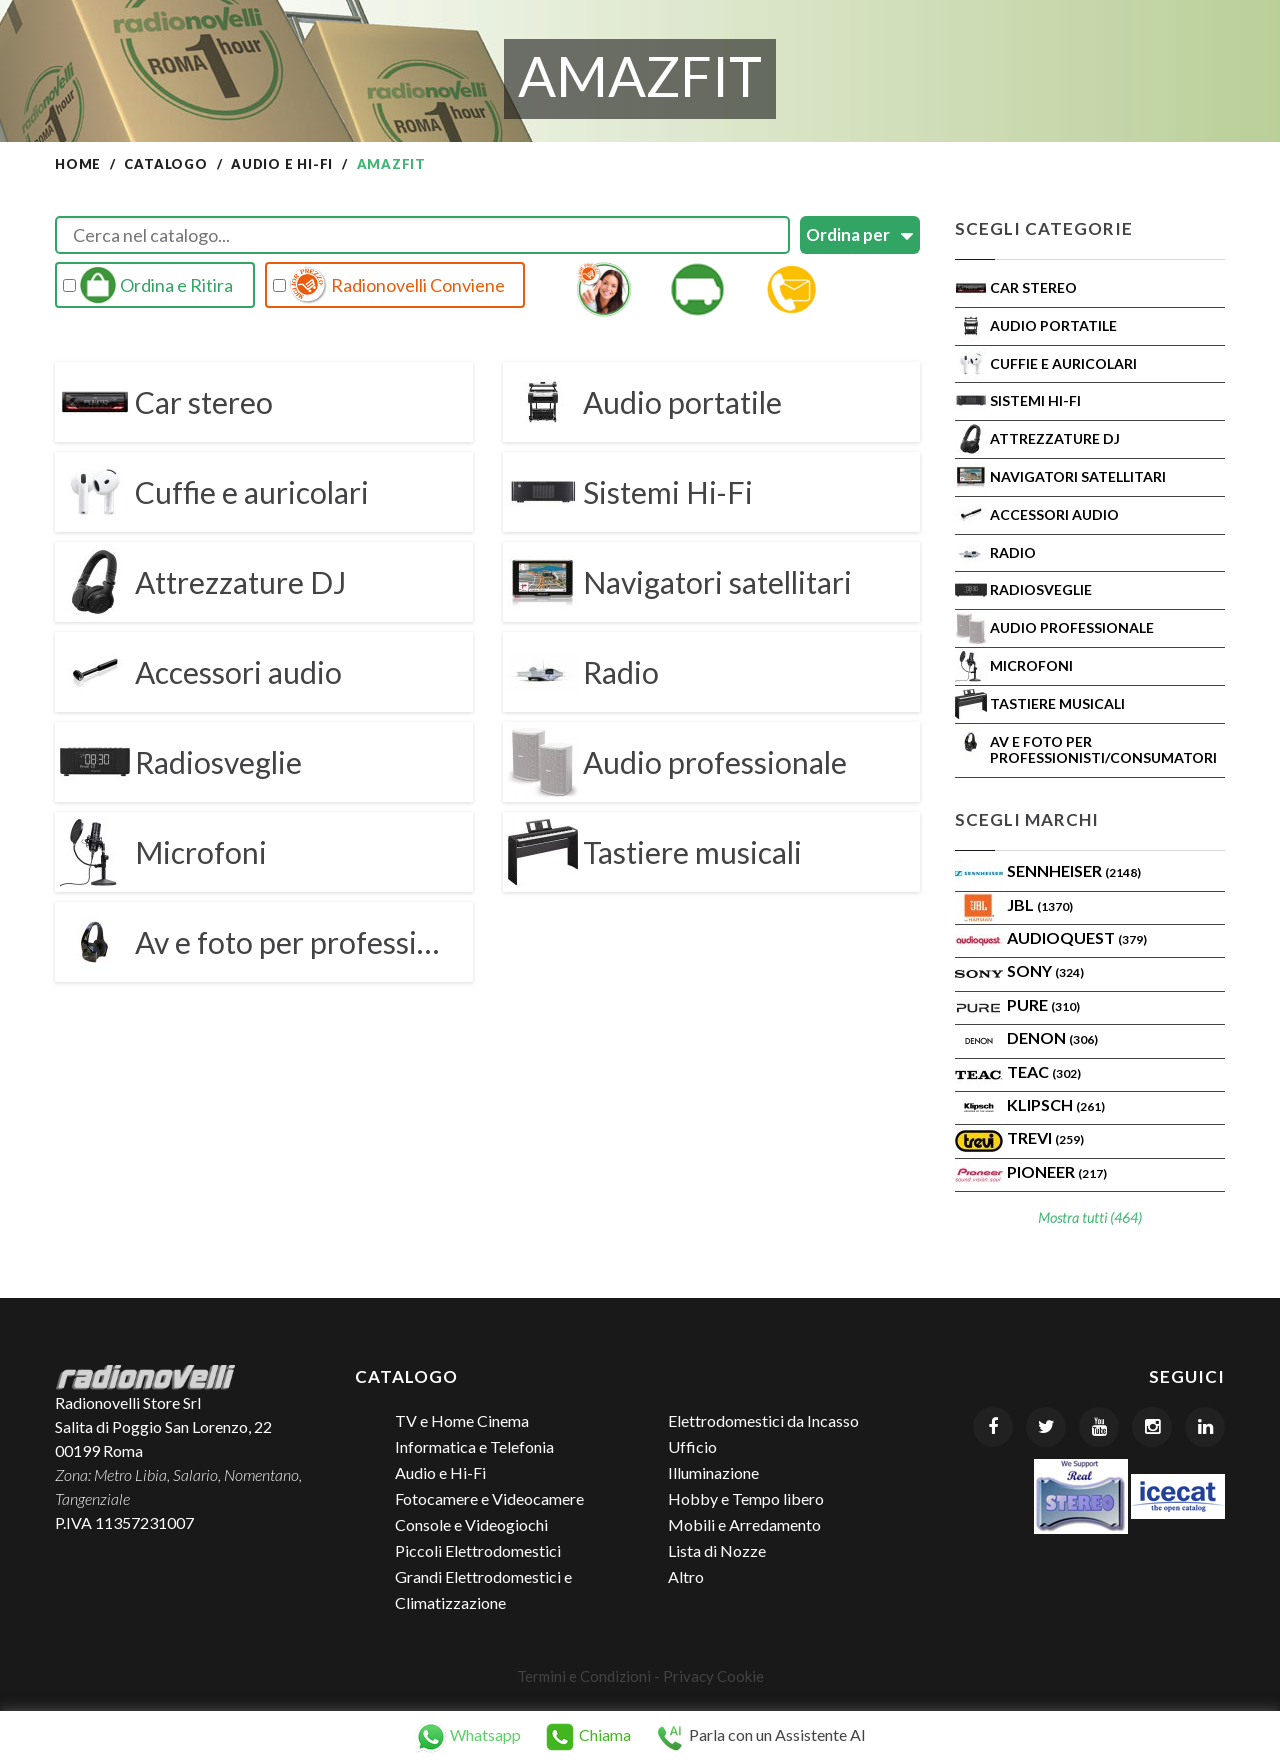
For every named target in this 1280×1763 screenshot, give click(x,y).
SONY (1045, 970)
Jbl (1040, 904)
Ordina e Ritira (148, 285)
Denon (1052, 1037)
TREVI (1045, 1137)
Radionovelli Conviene (389, 285)
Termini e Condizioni (584, 1676)
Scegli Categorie (1044, 228)
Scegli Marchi (1027, 819)
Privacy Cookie (713, 1676)
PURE (1043, 1004)
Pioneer (1057, 1171)
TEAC (1044, 1071)
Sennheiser (1074, 870)
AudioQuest (1077, 937)
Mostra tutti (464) (1090, 1217)
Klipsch (1056, 1104)
